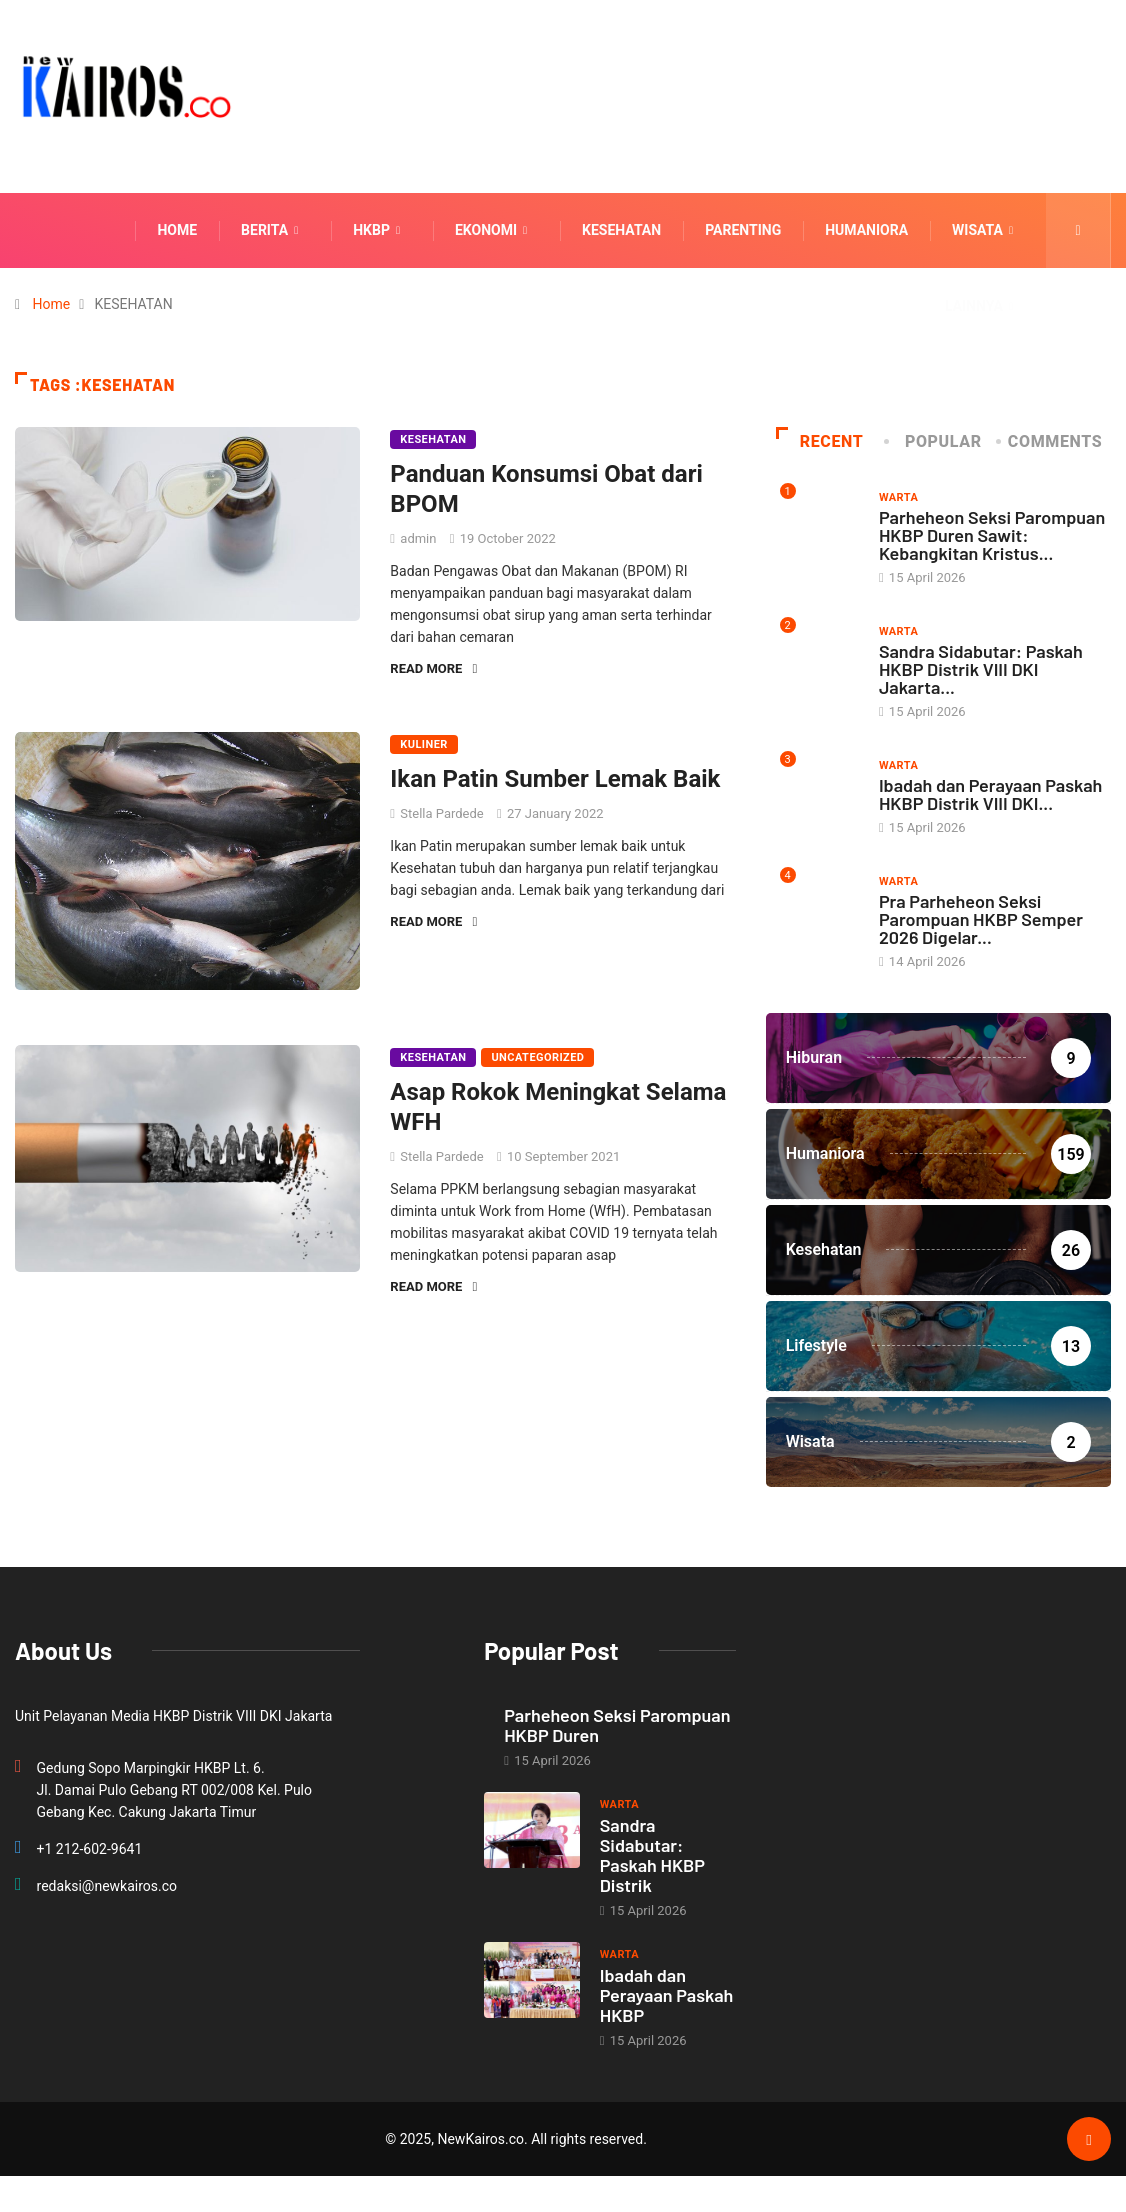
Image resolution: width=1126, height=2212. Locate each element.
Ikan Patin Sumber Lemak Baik (555, 779)
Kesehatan (621, 230)
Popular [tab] (934, 441)
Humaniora (866, 230)
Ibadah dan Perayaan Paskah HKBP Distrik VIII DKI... (991, 794)
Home (177, 230)
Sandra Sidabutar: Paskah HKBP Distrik (652, 1855)
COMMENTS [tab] (1050, 441)
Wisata (985, 230)
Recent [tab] (820, 441)
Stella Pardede (441, 813)
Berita (272, 230)
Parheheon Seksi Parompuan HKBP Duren (617, 1725)
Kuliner (424, 744)
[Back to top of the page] (1088, 2140)
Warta (898, 497)
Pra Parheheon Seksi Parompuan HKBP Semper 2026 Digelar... (981, 919)
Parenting (743, 230)
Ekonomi (493, 230)
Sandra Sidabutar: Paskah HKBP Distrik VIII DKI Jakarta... (981, 669)
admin (418, 538)
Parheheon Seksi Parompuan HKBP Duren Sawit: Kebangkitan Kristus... (992, 535)
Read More (433, 668)
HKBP (379, 230)
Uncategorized (537, 1057)
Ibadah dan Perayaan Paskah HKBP (667, 1995)
